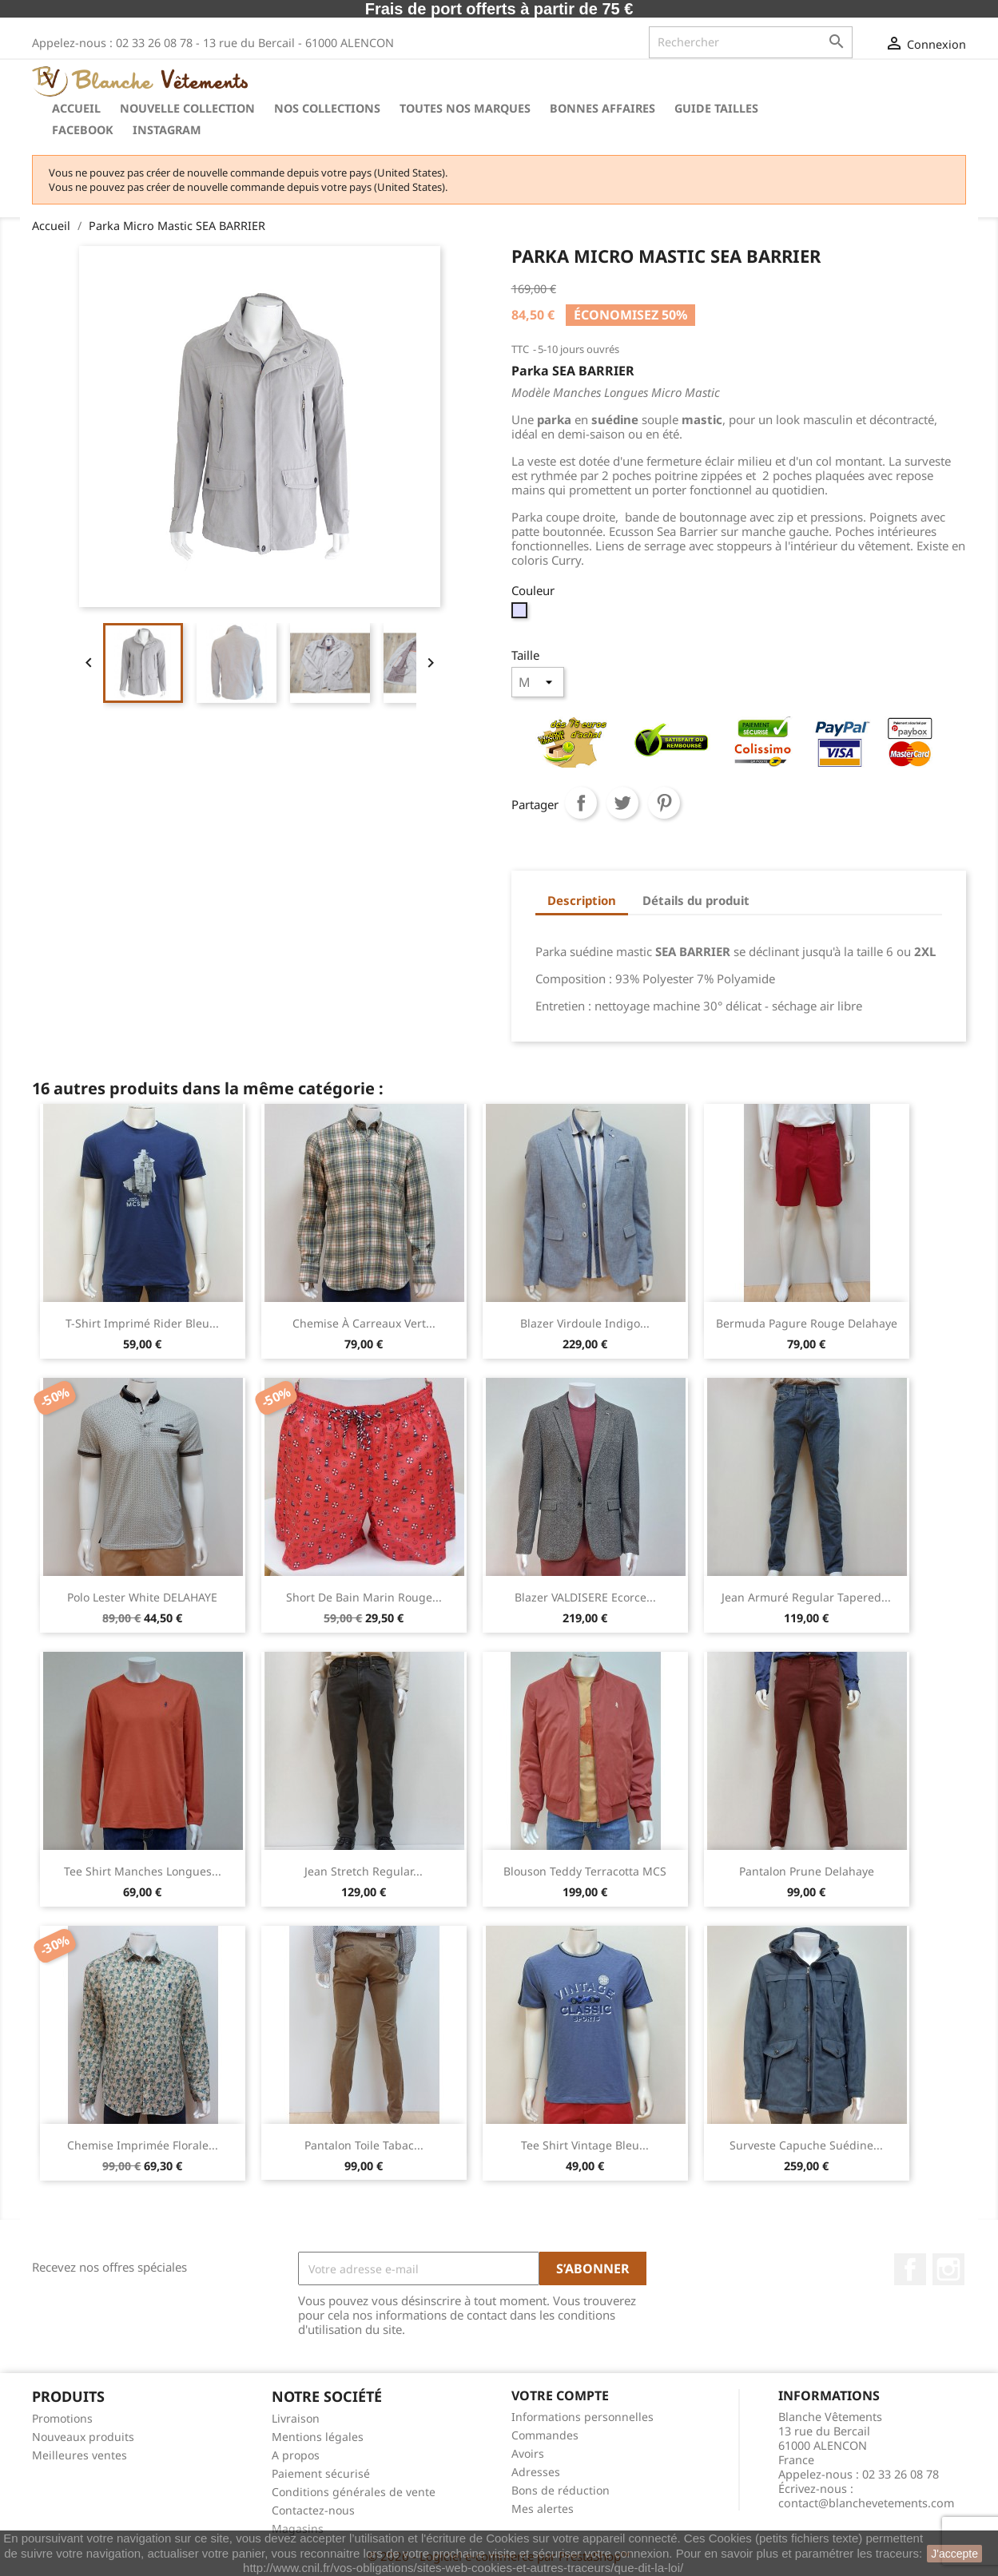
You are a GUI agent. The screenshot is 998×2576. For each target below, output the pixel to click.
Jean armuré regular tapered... (806, 1597)
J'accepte (954, 2553)
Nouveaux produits (83, 2436)
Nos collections (327, 108)
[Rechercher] (751, 42)
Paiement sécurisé (321, 2473)
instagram (167, 129)
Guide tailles (716, 108)
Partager (581, 803)
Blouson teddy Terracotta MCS (584, 1871)
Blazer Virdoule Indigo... (585, 1323)
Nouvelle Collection (187, 108)
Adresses (535, 2471)
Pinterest (664, 803)
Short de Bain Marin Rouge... (364, 1597)
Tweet (622, 803)
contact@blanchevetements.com (866, 2503)
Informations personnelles (582, 2416)
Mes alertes (542, 2508)
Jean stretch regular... (363, 1871)
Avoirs (527, 2453)
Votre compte (560, 2395)
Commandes (545, 2435)
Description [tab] (581, 900)
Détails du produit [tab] (695, 900)
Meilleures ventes (79, 2455)
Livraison (296, 2418)
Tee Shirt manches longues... (142, 1871)
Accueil (76, 108)
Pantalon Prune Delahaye (806, 1871)
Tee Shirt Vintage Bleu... (585, 2145)
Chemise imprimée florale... (142, 2145)
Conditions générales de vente (353, 2491)
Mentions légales (318, 2436)
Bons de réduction (560, 2490)
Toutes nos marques (465, 108)
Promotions (62, 2418)
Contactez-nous (313, 2510)
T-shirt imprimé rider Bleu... (142, 1323)
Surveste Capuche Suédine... (806, 2145)
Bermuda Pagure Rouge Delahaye (806, 1323)
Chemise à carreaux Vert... (363, 1323)
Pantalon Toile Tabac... (363, 2145)
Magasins (298, 2528)
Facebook (82, 129)
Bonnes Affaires (602, 108)
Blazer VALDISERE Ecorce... (585, 1597)
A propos (296, 2455)
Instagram (948, 2269)
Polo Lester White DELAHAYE (142, 1597)
